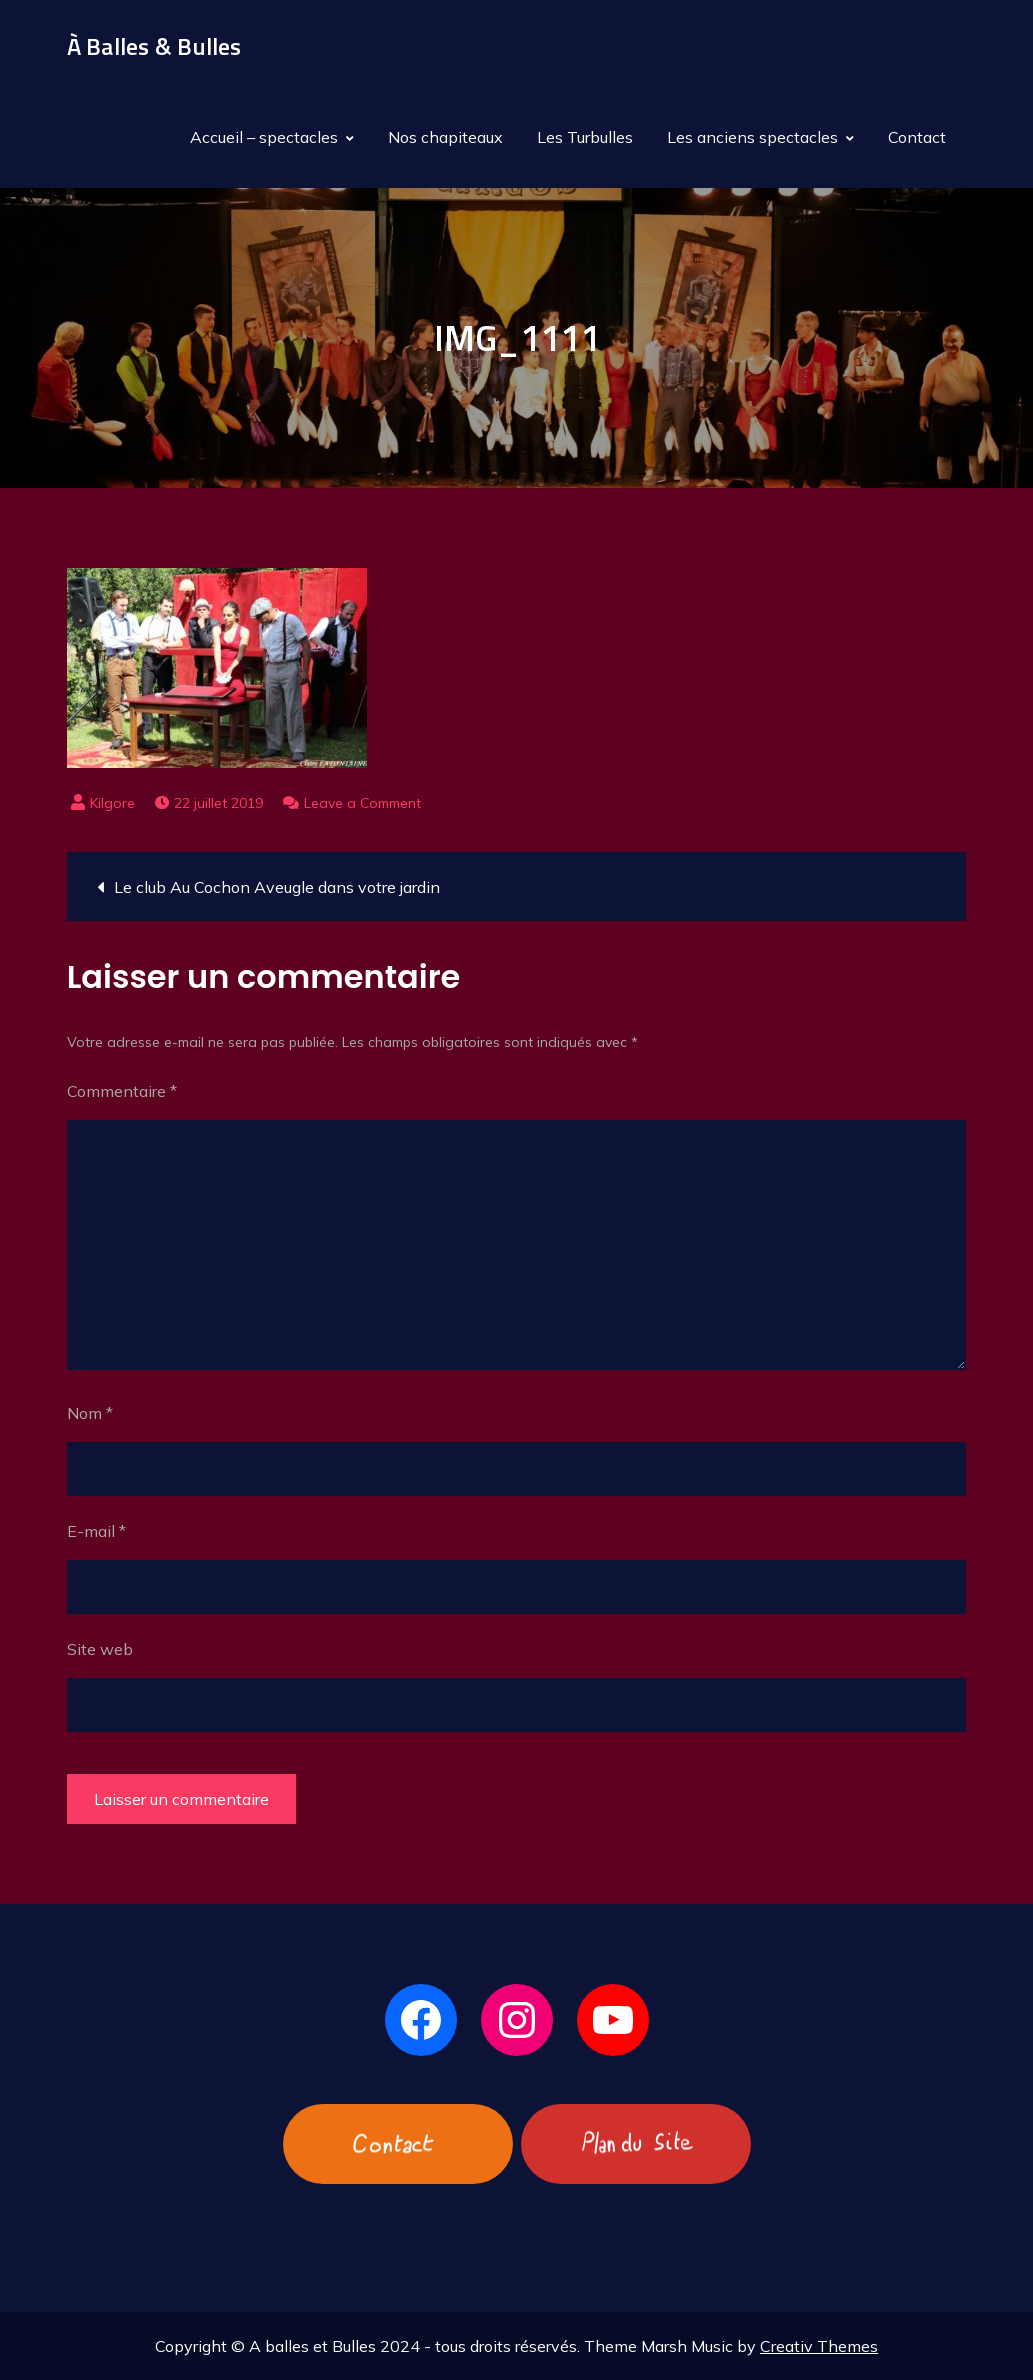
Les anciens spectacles (752, 137)
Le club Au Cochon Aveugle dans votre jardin (277, 887)
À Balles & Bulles (154, 46)
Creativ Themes (819, 2346)
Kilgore (112, 803)
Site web (100, 1649)
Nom (90, 1413)
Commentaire (122, 1091)
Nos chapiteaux (445, 137)
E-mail (96, 1531)
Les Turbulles (585, 137)
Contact (917, 137)
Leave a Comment (362, 803)
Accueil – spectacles (264, 137)
